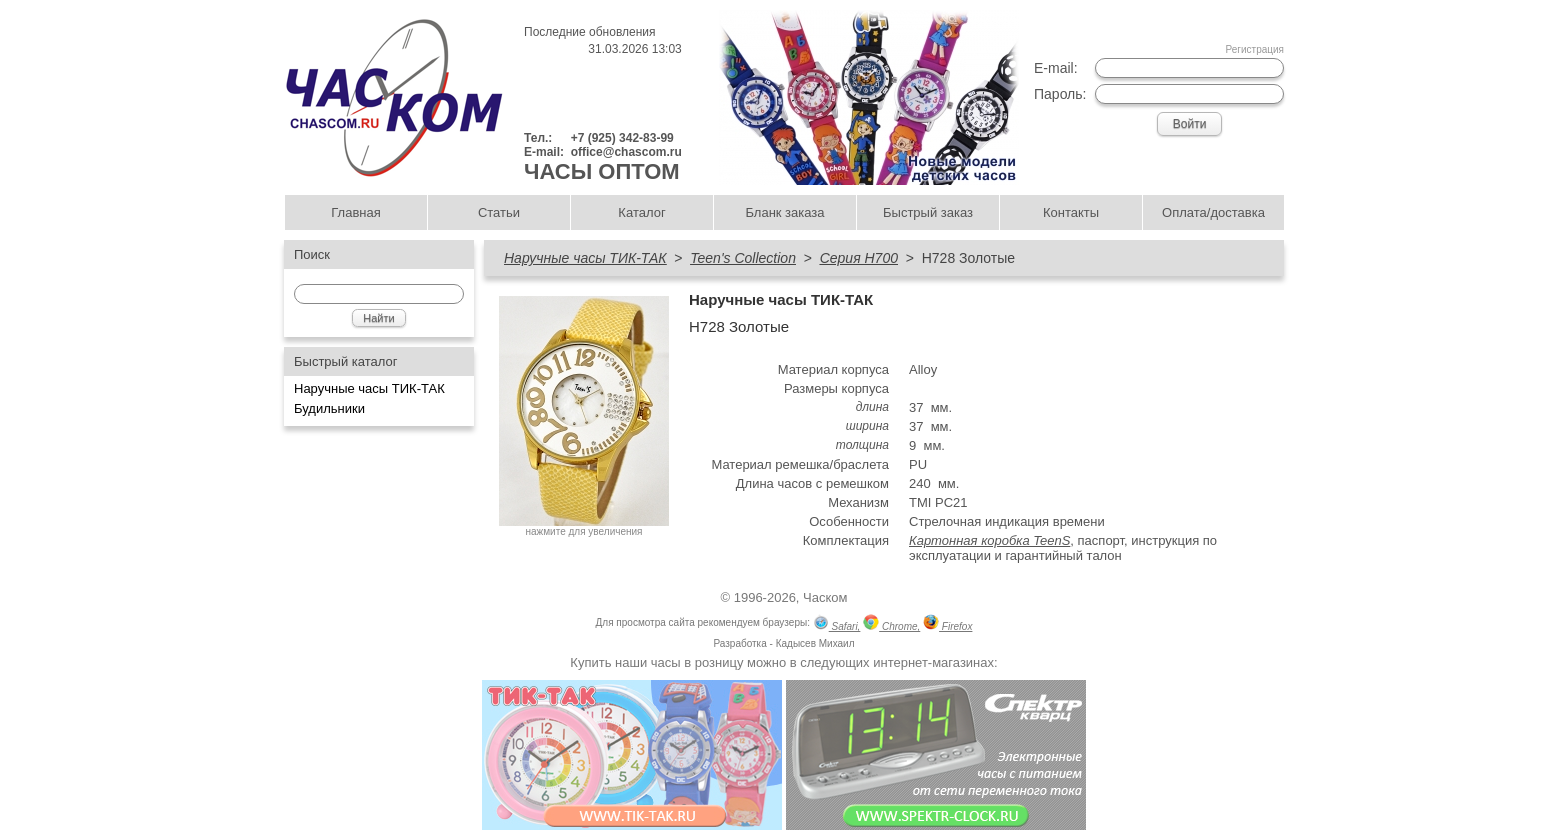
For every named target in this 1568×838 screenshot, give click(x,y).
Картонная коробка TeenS (989, 540)
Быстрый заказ (928, 212)
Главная (355, 212)
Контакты (1071, 212)
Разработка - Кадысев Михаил (783, 643)
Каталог (641, 212)
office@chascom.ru (626, 152)
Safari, (837, 624)
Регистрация (1255, 49)
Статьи (499, 212)
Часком (825, 597)
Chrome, (891, 624)
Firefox (947, 624)
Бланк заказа (784, 212)
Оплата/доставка (1213, 212)
